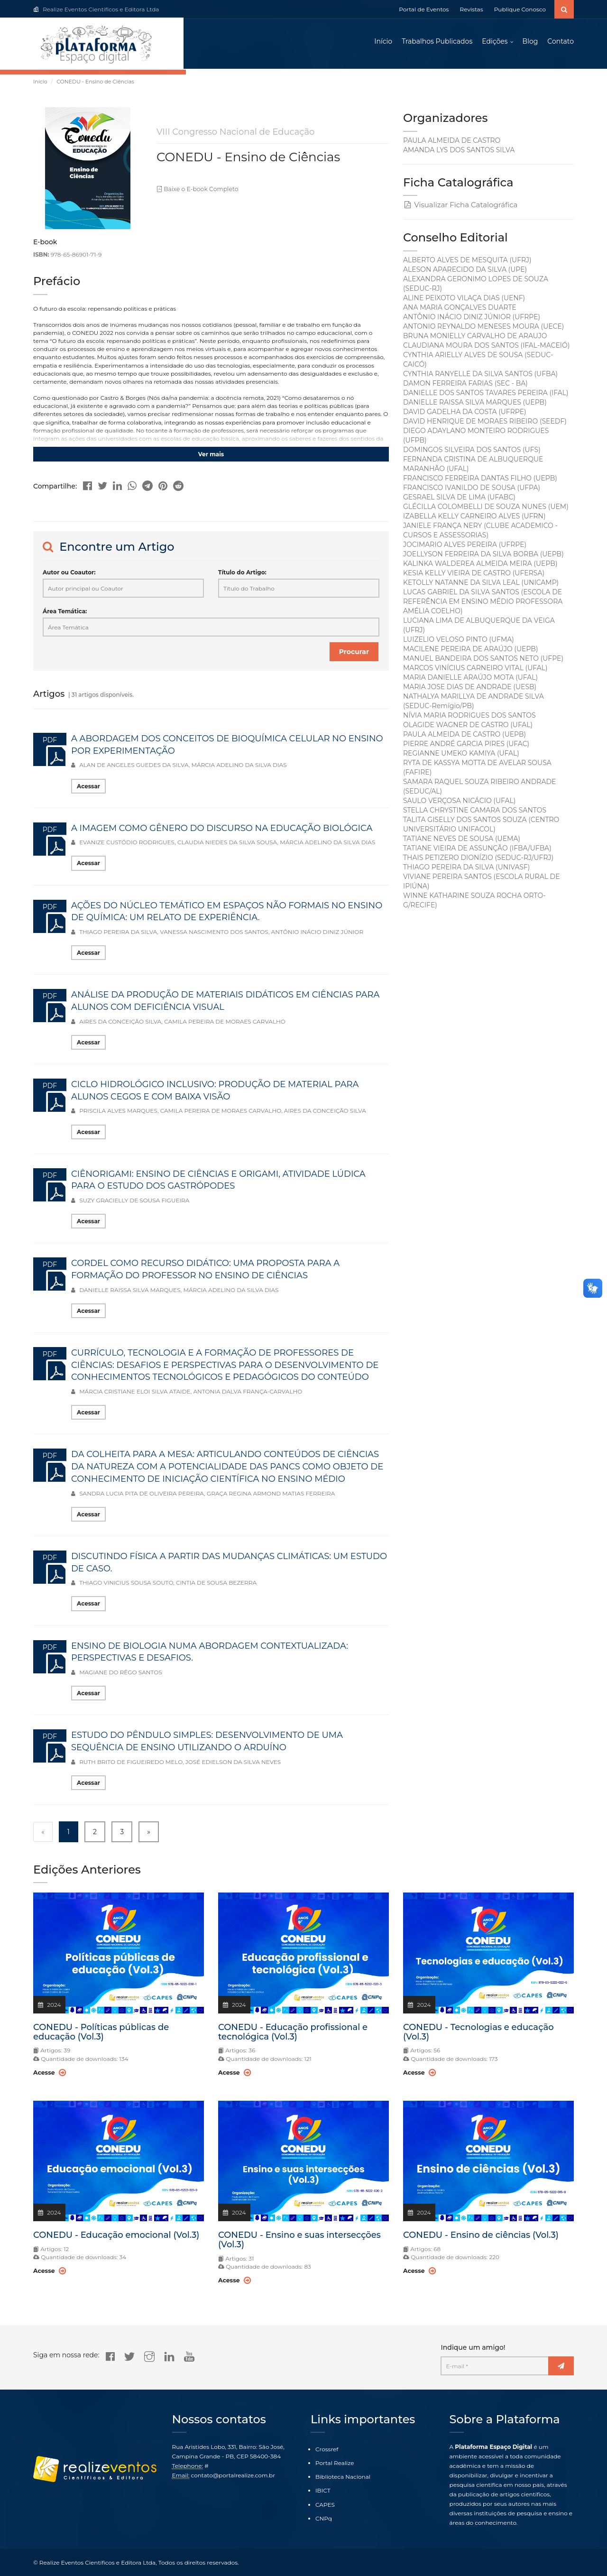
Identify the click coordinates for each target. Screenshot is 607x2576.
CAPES (325, 2504)
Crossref (326, 2449)
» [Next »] (148, 1834)
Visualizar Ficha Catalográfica (460, 207)
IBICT (323, 2490)
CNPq (323, 2518)
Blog (530, 42)
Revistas (471, 9)
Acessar (88, 788)
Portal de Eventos (424, 9)
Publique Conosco (520, 9)
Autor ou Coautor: (69, 574)
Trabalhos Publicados (437, 42)
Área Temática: (65, 613)
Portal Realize (334, 2463)
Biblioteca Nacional (342, 2477)
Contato (560, 42)
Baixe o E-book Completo (196, 191)
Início (383, 42)
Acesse (49, 2074)
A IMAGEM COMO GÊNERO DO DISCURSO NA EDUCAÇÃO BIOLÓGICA (221, 830)
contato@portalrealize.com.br (233, 2475)
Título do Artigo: (242, 574)
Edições (494, 42)
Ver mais (211, 456)
